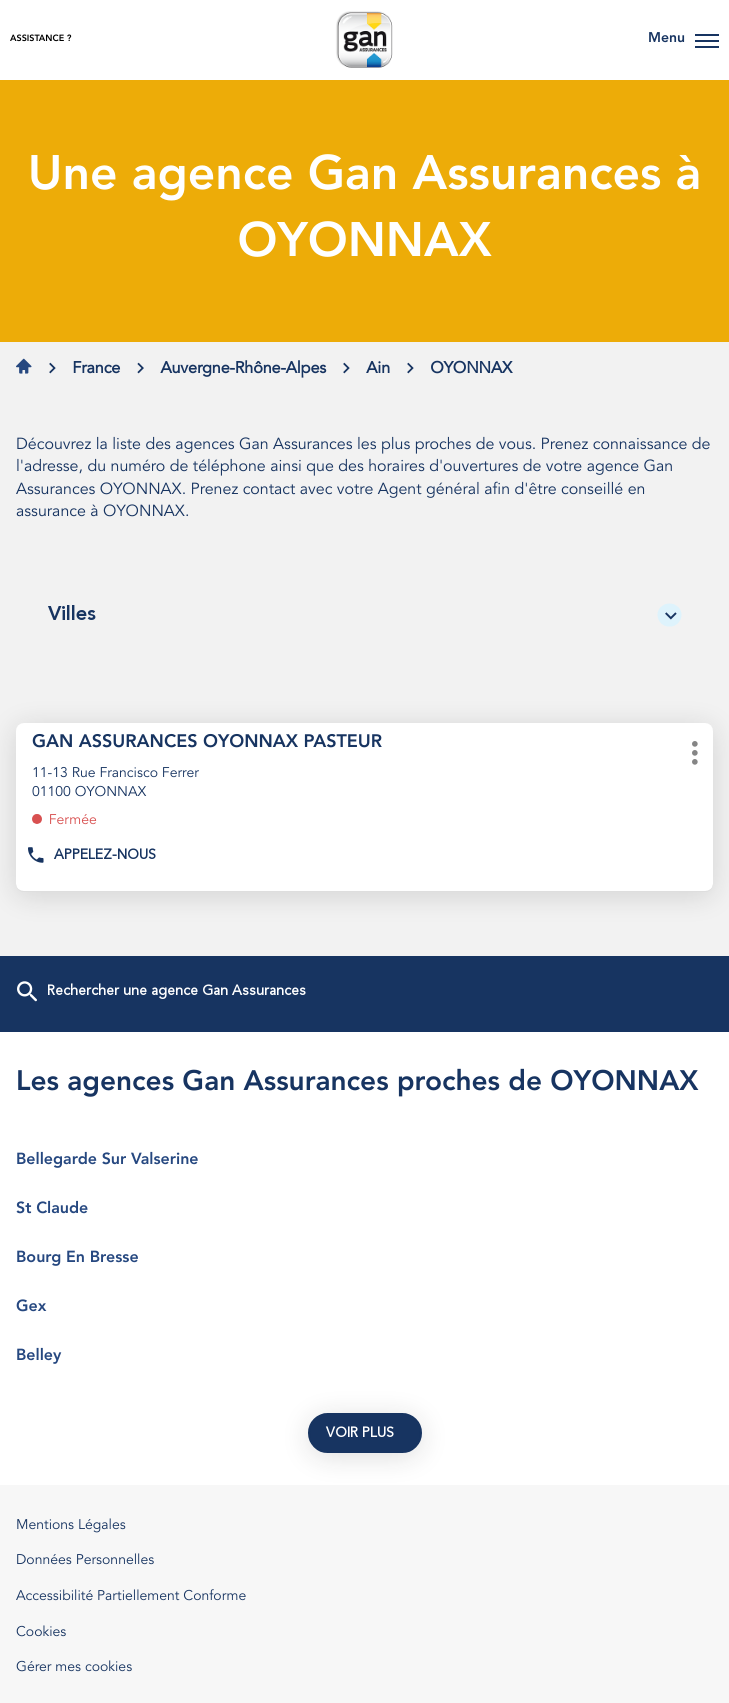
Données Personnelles (85, 1561)
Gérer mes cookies (74, 1668)
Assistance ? (40, 39)
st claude (364, 1209)
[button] (707, 40)
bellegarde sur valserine (364, 1160)
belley (364, 1356)
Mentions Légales (71, 1526)
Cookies (41, 1633)
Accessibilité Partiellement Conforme (131, 1597)
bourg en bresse (364, 1258)
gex (364, 1307)
